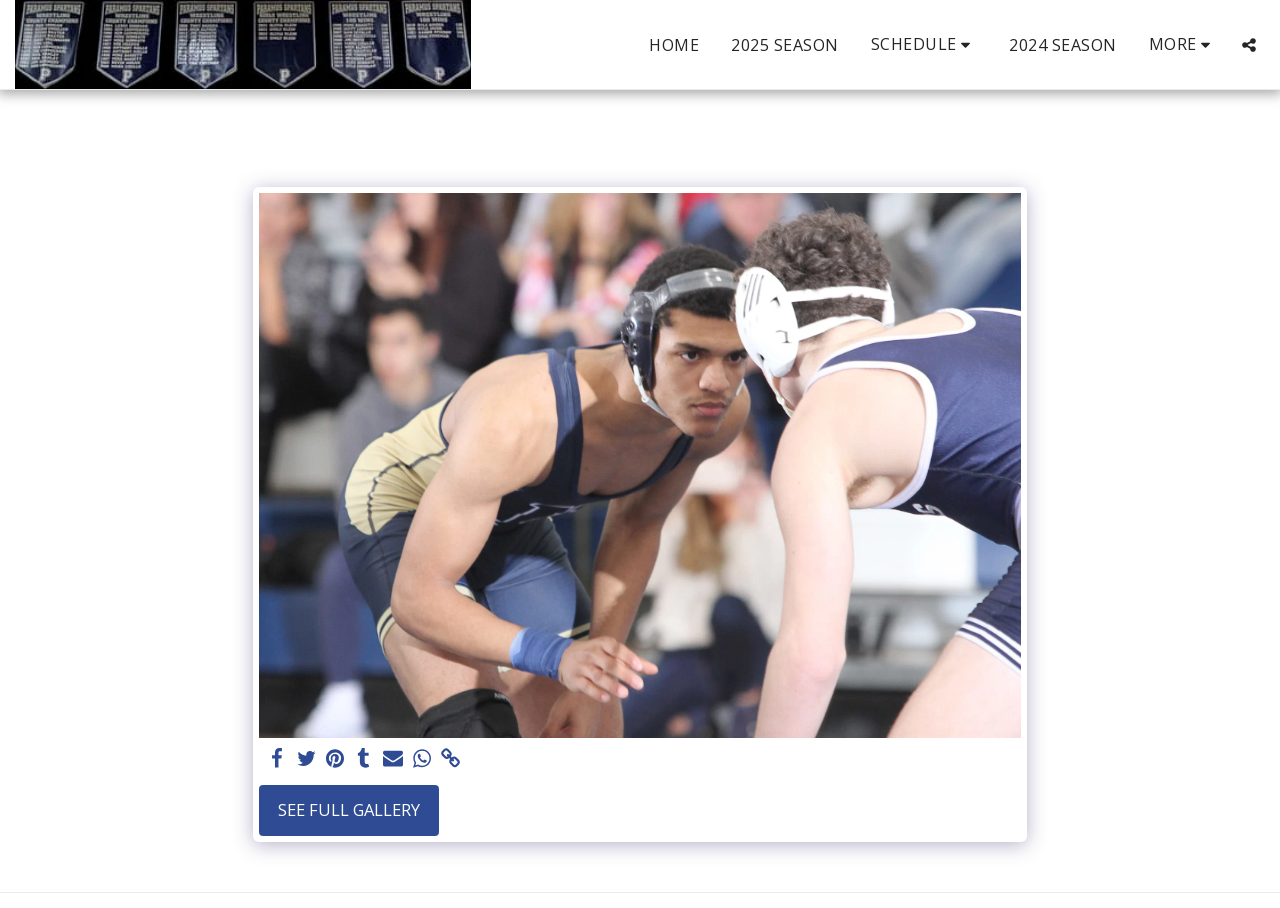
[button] (924, 44)
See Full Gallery (349, 809)
